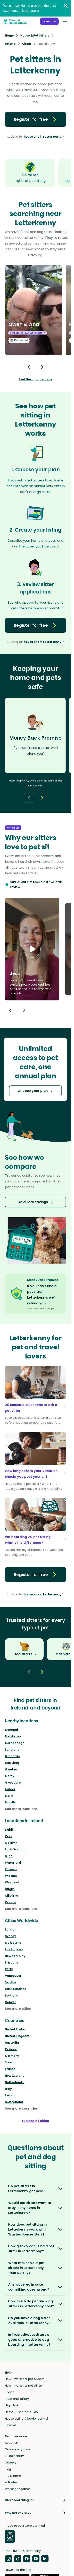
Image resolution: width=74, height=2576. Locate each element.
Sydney (10, 1936)
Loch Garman (15, 1849)
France (10, 2069)
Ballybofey (13, 1736)
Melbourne (13, 1943)
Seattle (10, 1982)
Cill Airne (11, 1896)
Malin (9, 1796)
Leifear (10, 1789)
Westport (12, 1882)
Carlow (10, 1902)
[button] (32, 949)
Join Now (49, 21)
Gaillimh (11, 1843)
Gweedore (13, 1782)
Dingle (10, 1889)
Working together (17, 2489)
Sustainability (14, 2456)
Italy (8, 2089)
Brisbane (11, 1962)
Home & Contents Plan (21, 2412)
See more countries (21, 2108)
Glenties (11, 1769)
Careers (10, 2462)
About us (11, 2443)
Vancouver (13, 1976)
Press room (13, 2476)
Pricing (9, 2392)
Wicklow (11, 1876)
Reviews (10, 2425)
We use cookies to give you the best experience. (29, 8)
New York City (15, 1956)
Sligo (9, 1856)
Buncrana (12, 1749)
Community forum (18, 2449)
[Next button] (42, 367)
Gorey (9, 1776)
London (10, 1929)
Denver (10, 2002)
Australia (12, 2042)
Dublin (10, 1830)
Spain (9, 2062)
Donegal (11, 1730)
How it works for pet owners (24, 2379)
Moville (10, 1802)
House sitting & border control (26, 2418)
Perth (9, 1969)
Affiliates (11, 2482)
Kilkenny (11, 1869)
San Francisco (15, 1989)
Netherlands (14, 2082)
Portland (11, 1995)
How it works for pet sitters (24, 2385)
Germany (12, 2056)
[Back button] (29, 367)
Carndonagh (14, 1743)
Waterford (13, 1863)
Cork (8, 1836)
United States (15, 2029)
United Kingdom (17, 2036)
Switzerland (14, 2102)
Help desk (11, 2405)
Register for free (35, 119)
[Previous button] (10, 1010)
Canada (11, 2049)
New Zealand (14, 2076)
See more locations (21, 1808)
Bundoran (12, 1756)
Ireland (10, 2095)
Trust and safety (17, 2399)
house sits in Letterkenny (42, 137)
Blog (8, 2469)
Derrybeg (12, 1763)
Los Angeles (14, 1949)
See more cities (18, 2008)
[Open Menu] (65, 21)
